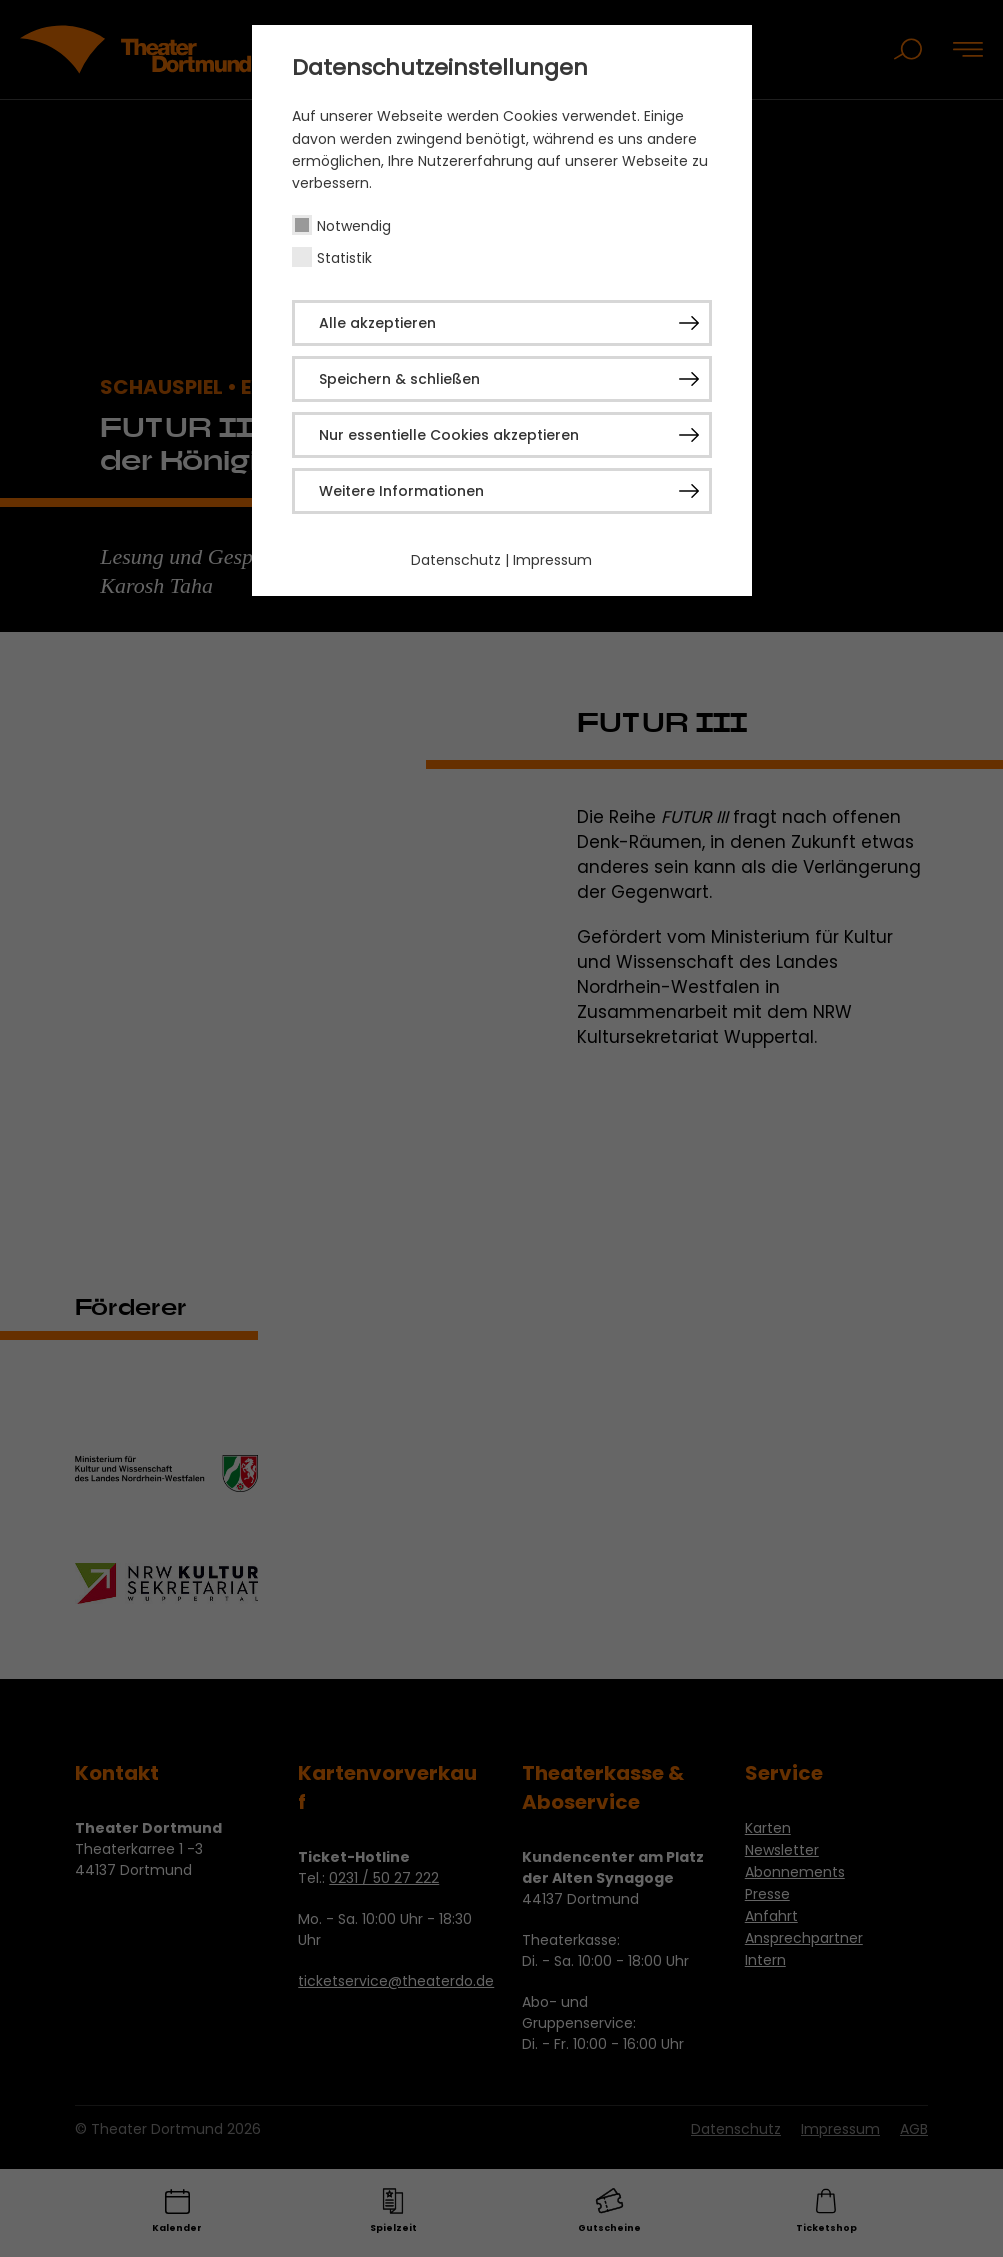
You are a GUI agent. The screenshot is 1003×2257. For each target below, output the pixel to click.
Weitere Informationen (401, 491)
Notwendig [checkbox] (354, 226)
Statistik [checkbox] (344, 258)
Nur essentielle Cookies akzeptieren (449, 435)
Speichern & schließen (399, 379)
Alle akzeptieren (377, 323)
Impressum (552, 560)
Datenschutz (456, 560)
